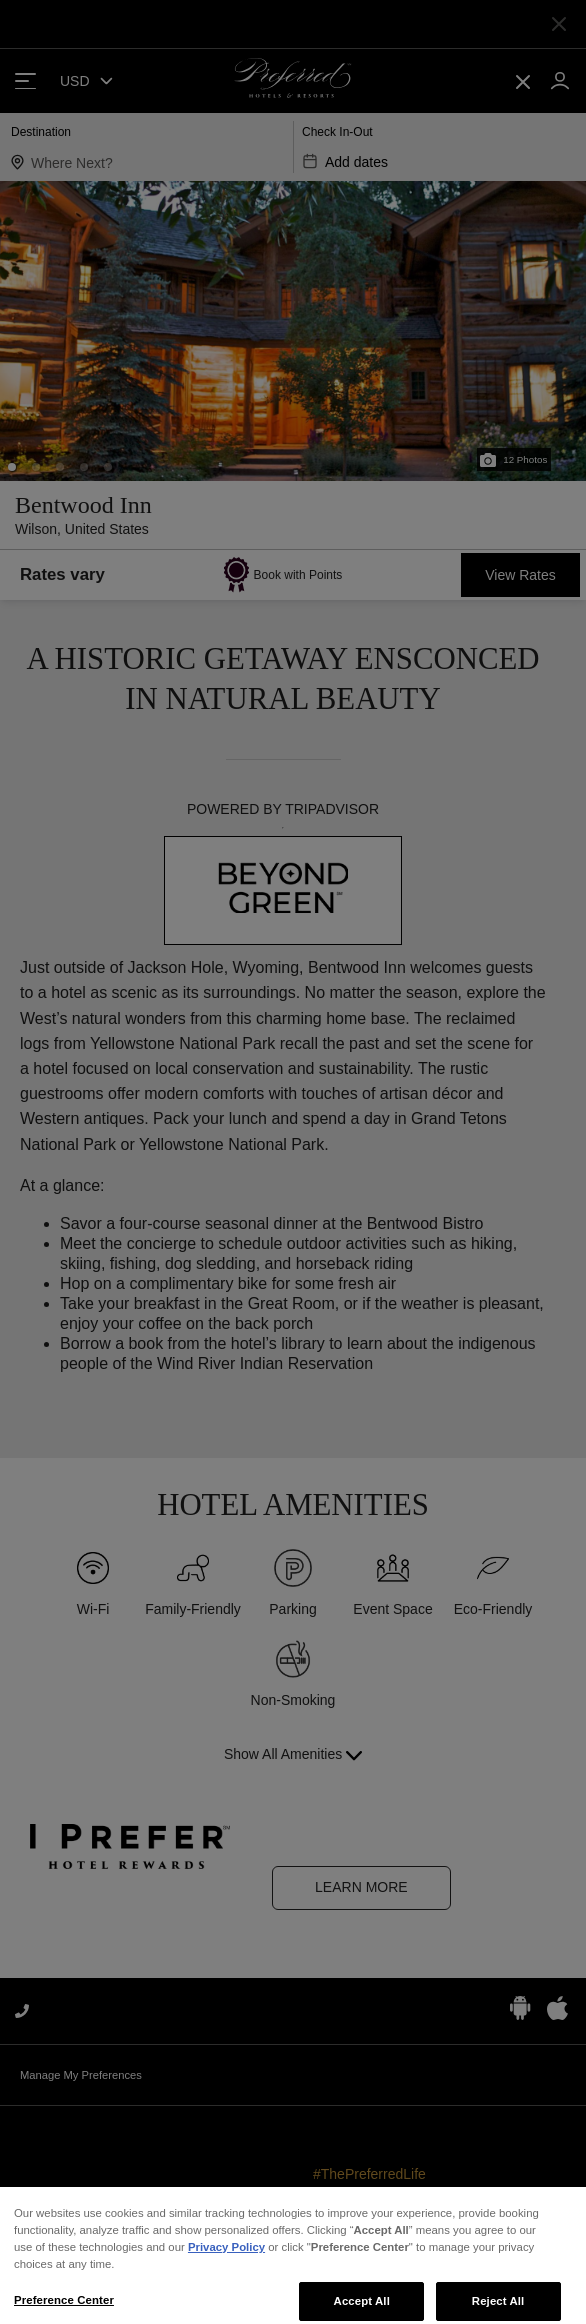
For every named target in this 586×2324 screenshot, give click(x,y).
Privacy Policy (226, 2259)
